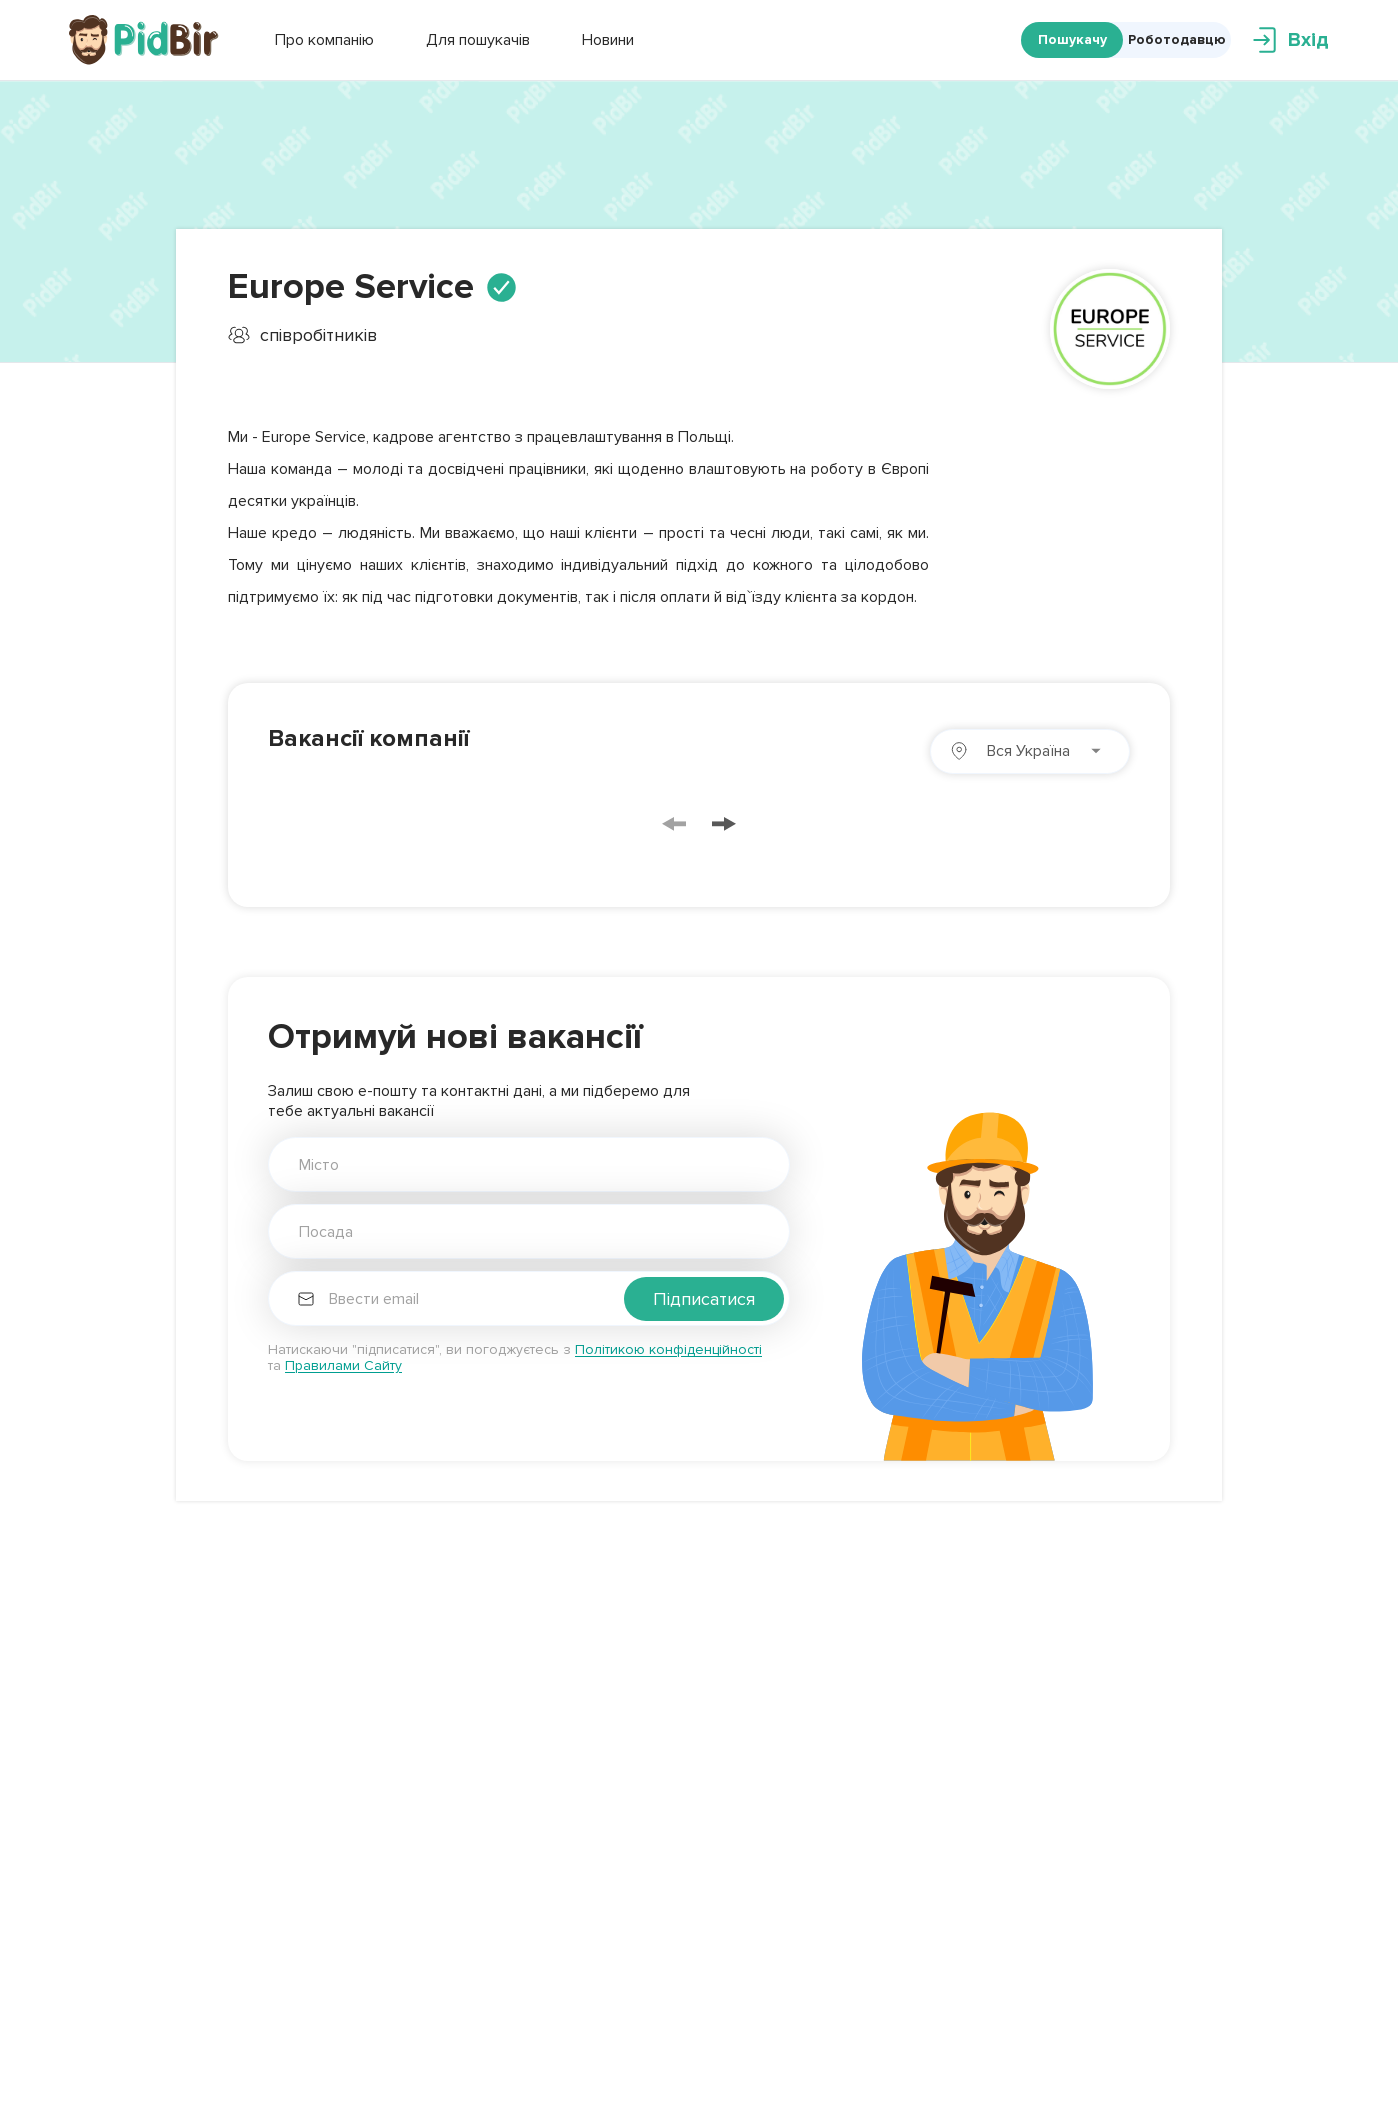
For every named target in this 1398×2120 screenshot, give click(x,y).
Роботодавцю (1177, 39)
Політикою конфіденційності (668, 1349)
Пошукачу (1072, 39)
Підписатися (704, 1299)
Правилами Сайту (343, 1365)
